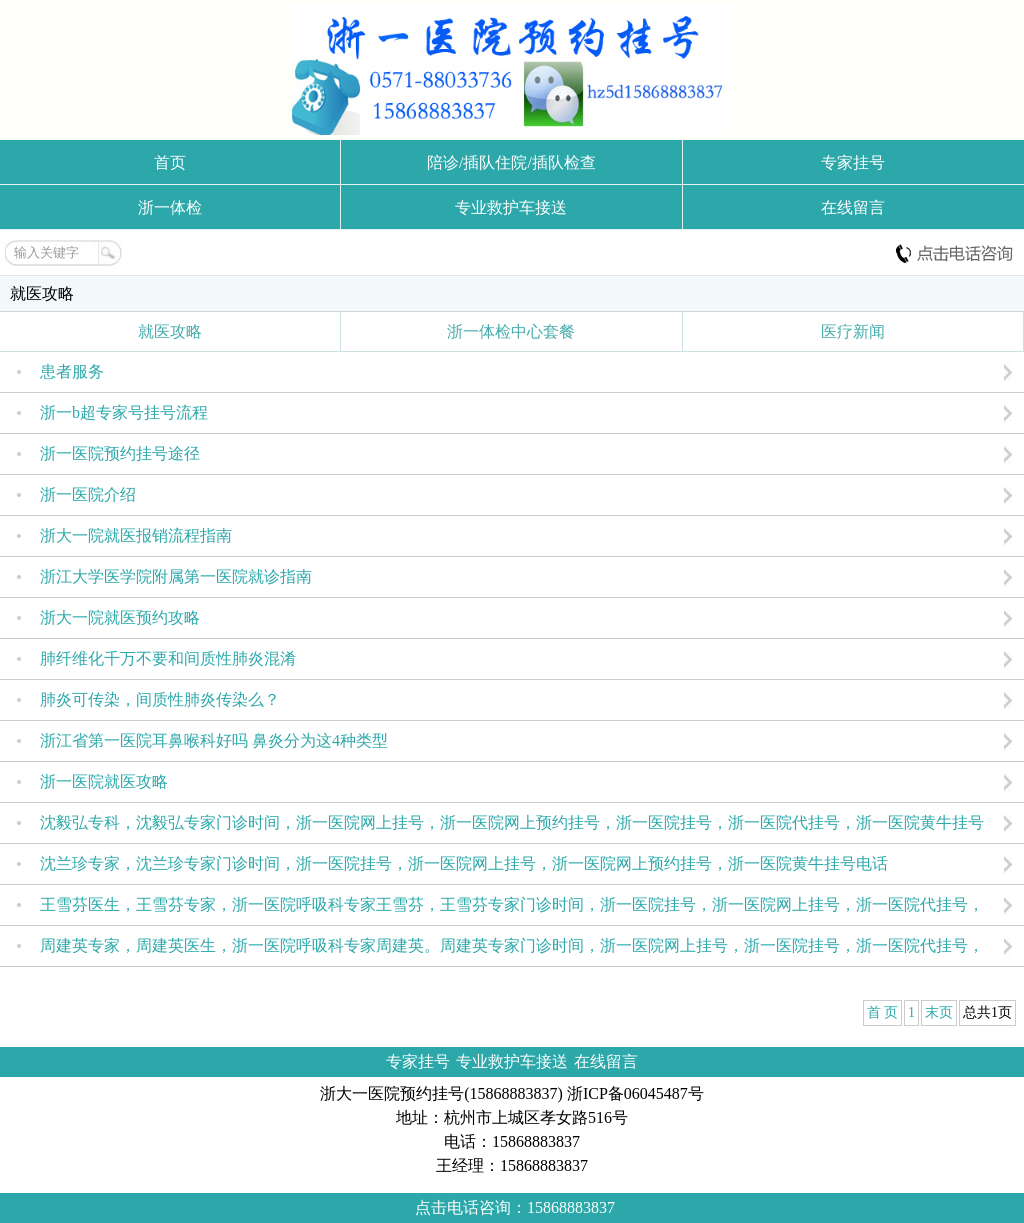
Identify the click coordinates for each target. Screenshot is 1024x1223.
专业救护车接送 (511, 207)
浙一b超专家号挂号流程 (124, 412)
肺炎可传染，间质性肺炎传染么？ (160, 699)
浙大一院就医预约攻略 (120, 617)
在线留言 (853, 207)
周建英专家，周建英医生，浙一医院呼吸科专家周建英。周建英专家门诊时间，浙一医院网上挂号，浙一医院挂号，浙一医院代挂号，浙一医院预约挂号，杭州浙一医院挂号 (512, 951)
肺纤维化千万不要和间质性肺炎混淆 (168, 658)
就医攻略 (42, 293)
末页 (939, 1012)
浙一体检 (170, 207)
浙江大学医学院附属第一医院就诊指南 (176, 576)
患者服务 (72, 371)
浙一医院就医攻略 (104, 781)
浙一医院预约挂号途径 (120, 453)
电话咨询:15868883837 (954, 252)
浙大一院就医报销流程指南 (136, 535)
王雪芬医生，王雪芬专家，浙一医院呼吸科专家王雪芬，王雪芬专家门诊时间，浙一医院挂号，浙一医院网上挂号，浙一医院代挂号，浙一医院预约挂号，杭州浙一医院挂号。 (512, 910)
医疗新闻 (853, 331)
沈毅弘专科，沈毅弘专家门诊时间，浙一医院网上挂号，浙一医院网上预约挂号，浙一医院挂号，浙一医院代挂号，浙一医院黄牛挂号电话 (512, 828)
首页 (170, 162)
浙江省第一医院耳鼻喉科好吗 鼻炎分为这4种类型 (214, 740)
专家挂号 (853, 162)
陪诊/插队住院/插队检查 (511, 162)
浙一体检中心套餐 (511, 331)
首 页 (883, 1012)
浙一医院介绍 (88, 494)
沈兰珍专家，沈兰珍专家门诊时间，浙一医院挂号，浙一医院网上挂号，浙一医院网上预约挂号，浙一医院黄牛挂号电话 (464, 863)
